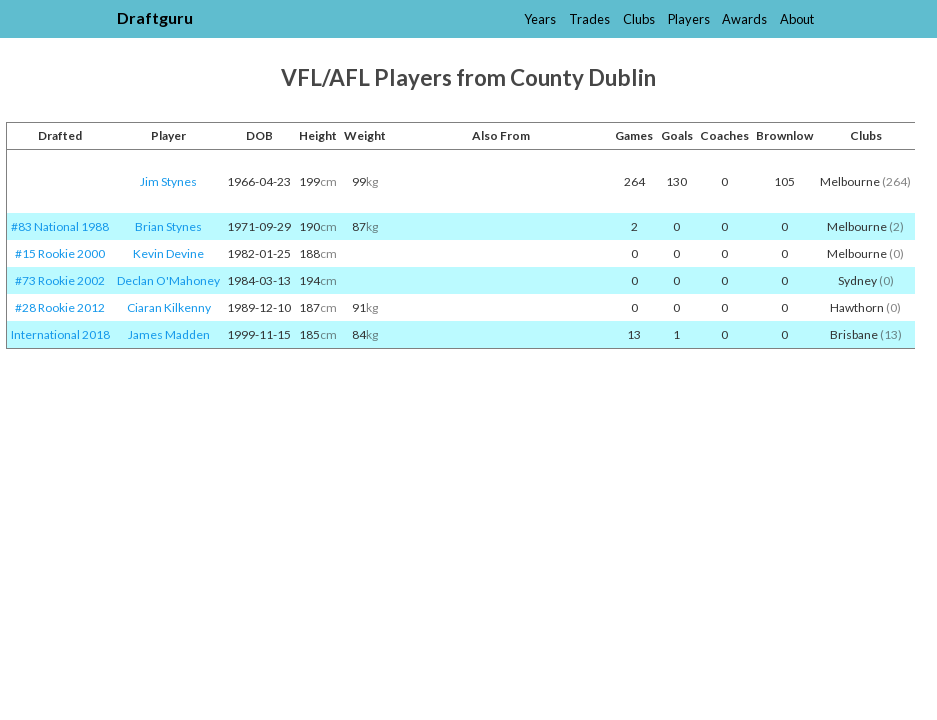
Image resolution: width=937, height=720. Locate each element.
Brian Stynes (168, 226)
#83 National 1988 (60, 226)
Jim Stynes (168, 181)
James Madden (169, 334)
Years (540, 19)
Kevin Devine (168, 253)
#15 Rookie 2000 (60, 253)
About (797, 19)
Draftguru (155, 17)
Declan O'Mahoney (168, 280)
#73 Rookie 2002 (60, 280)
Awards (744, 19)
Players (689, 19)
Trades (589, 19)
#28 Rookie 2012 (60, 307)
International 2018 (60, 334)
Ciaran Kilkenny (169, 307)
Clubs (639, 19)
